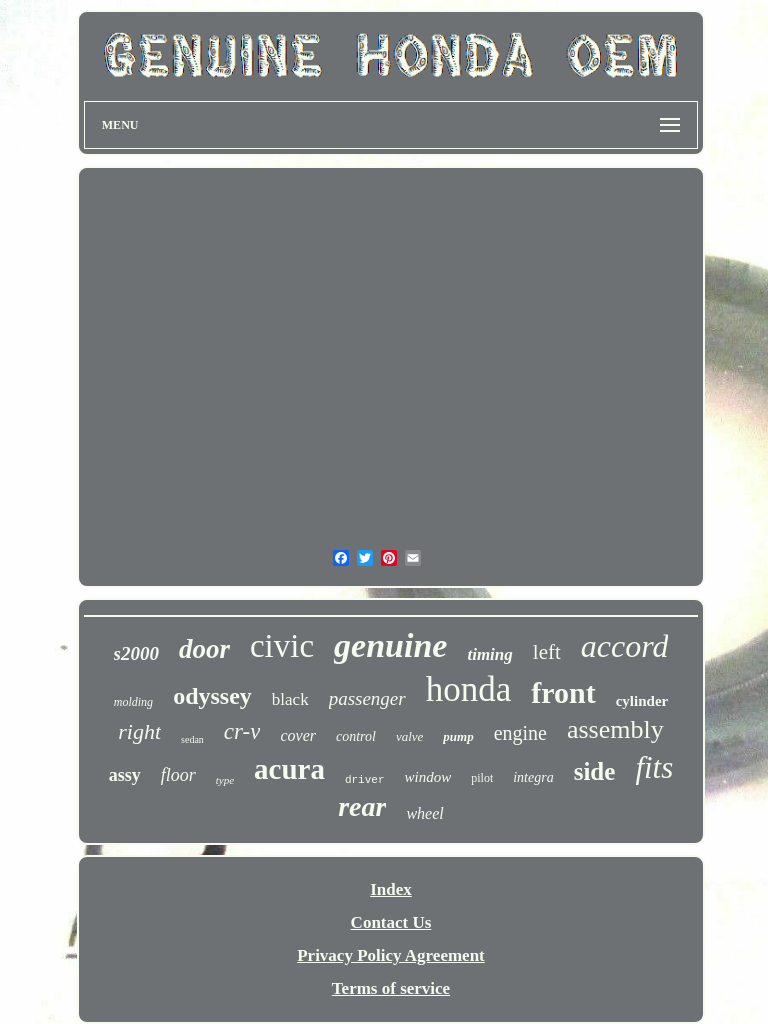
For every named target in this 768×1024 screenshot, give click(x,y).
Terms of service (391, 988)
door (204, 649)
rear (362, 806)
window (428, 777)
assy (125, 775)
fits (654, 767)
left (547, 652)
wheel (424, 813)
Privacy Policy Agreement (391, 955)
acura (289, 769)
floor (178, 775)
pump (458, 736)
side (595, 771)
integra (533, 777)
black (290, 699)
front (563, 692)
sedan (192, 739)
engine (520, 733)
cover (298, 735)
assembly (615, 729)
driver (365, 780)
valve (409, 736)
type (225, 780)
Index (391, 889)
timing (489, 654)
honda (469, 689)
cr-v (242, 731)
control (356, 736)
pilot (482, 778)
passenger (367, 698)
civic (282, 646)
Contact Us (391, 922)
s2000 (136, 653)
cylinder (642, 701)
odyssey (212, 696)
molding (133, 702)
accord (625, 646)
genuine (390, 645)
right (139, 731)
